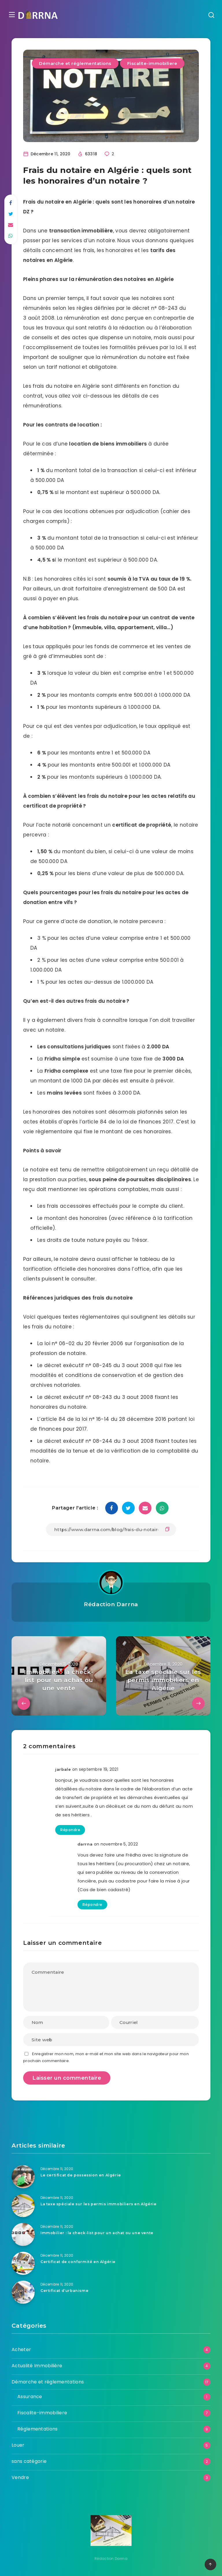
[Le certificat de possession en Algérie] (23, 2176)
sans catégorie (29, 2461)
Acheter (21, 2349)
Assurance (29, 2396)
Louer (18, 2444)
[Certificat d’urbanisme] (23, 2291)
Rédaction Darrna (111, 1604)
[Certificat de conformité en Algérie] (23, 2263)
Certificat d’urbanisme (65, 2290)
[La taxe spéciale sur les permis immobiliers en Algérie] (23, 2205)
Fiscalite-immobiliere (152, 63)
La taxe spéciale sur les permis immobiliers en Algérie (101, 2204)
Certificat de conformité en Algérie (79, 2261)
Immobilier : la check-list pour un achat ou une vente (99, 2232)
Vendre (20, 2477)
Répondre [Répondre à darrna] (92, 1904)
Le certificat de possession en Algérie (82, 2175)
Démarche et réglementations (75, 63)
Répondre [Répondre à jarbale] (70, 1829)
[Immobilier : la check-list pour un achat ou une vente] (23, 2234)
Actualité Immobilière (37, 2365)
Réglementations (37, 2428)
